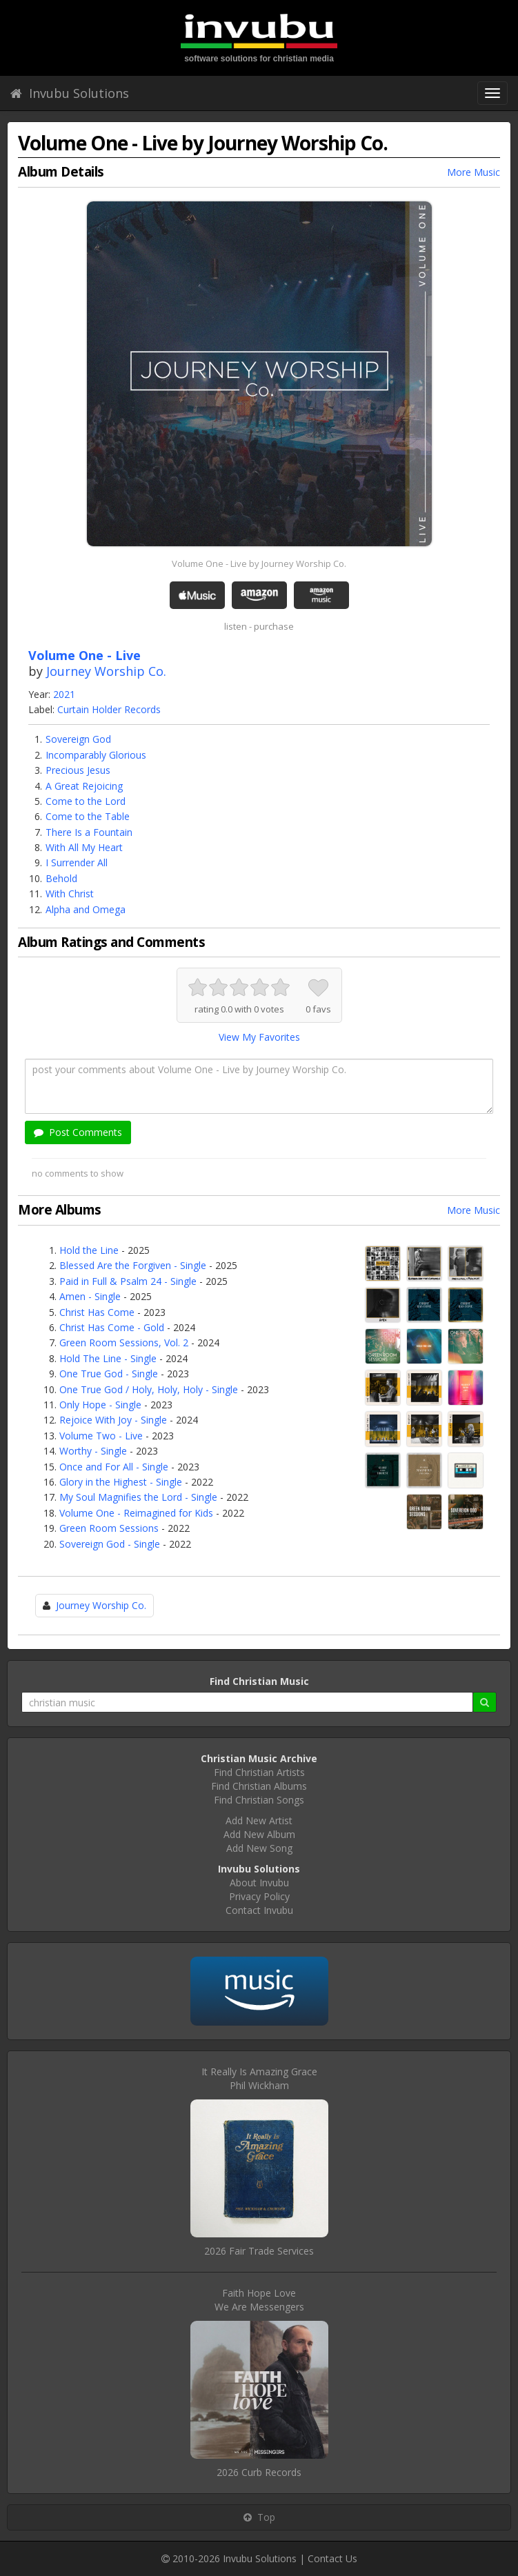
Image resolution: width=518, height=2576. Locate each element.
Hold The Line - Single (108, 1358)
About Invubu (259, 1882)
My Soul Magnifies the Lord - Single (138, 1497)
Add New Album (259, 1834)
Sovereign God (78, 739)
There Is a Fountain (89, 832)
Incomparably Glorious (96, 754)
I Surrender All (77, 862)
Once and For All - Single (113, 1466)
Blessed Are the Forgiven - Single (132, 1265)
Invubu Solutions (69, 93)
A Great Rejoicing (84, 785)
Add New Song (259, 1848)
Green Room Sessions (109, 1528)
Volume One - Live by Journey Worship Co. (259, 563)
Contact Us (332, 2558)
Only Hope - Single (100, 1404)
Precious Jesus (78, 770)
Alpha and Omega (86, 909)
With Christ (70, 893)
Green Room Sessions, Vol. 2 (123, 1342)
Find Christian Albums (259, 1786)
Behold (61, 878)
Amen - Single (90, 1296)
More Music (473, 172)
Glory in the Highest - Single (120, 1481)
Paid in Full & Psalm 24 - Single (128, 1281)
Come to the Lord (86, 801)
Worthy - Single (93, 1450)
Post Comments (78, 1132)
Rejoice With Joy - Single (113, 1419)
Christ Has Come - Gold (111, 1327)
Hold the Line (89, 1250)
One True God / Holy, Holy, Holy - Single (148, 1389)
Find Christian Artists (259, 1772)
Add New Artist (259, 1820)
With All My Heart (84, 847)
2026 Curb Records (259, 2472)
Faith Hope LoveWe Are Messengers (259, 2299)
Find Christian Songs (259, 1799)
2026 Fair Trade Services (259, 2250)
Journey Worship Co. (106, 671)
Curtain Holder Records (109, 709)
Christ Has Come (97, 1312)
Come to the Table (88, 816)
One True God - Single (108, 1373)
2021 (64, 694)
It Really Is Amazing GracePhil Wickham (259, 2078)
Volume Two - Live (101, 1435)
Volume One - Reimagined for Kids (136, 1512)
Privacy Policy (259, 1896)
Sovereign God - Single (109, 1543)
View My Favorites (259, 1037)
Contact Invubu (259, 1910)
